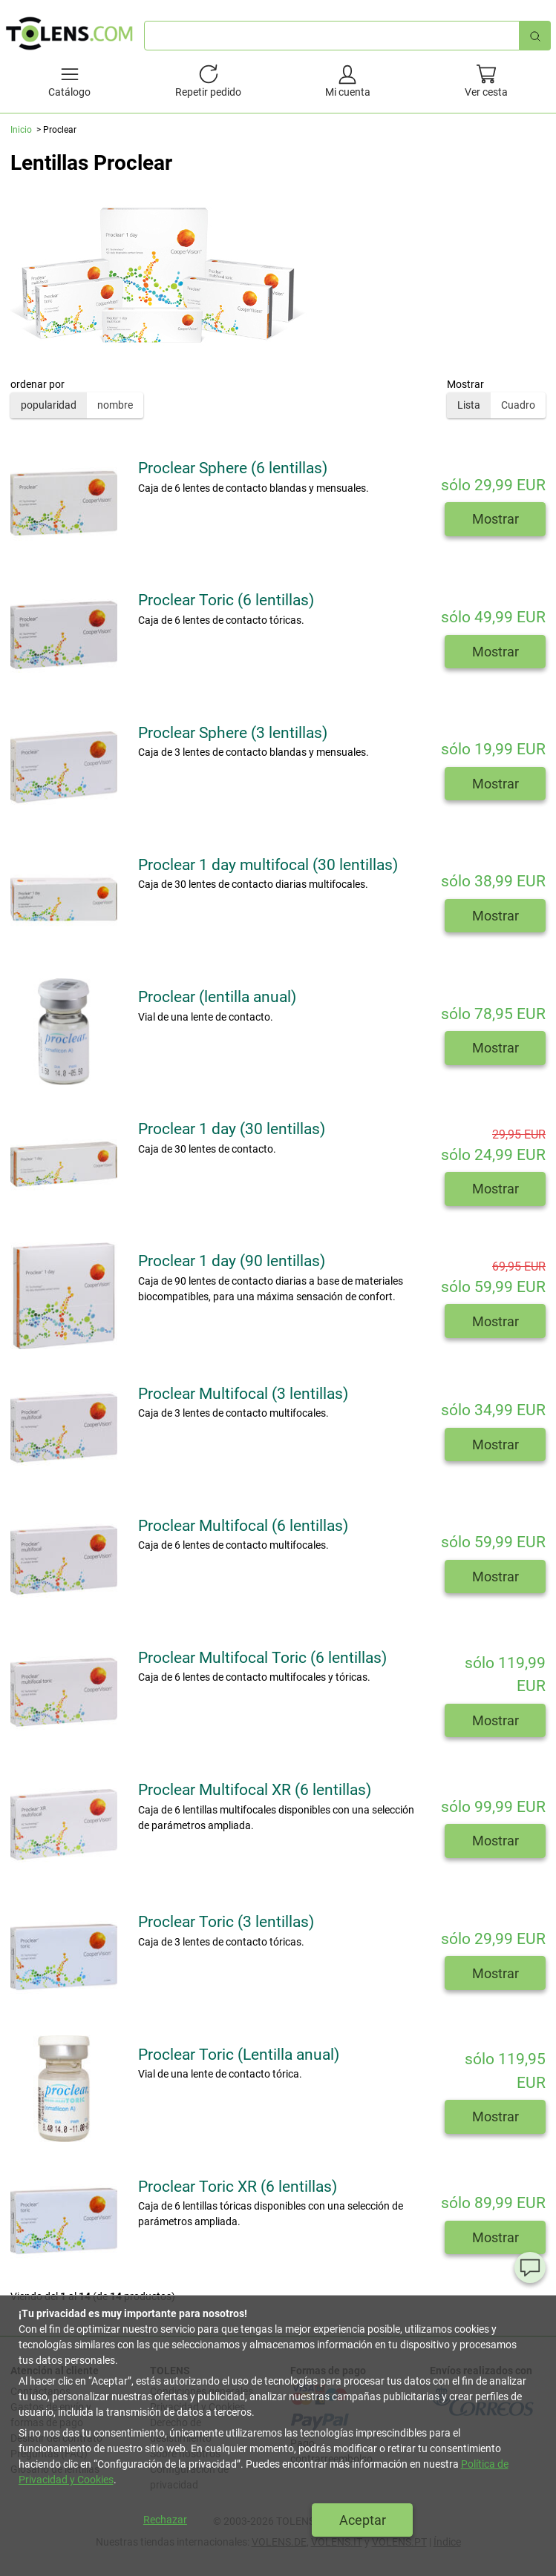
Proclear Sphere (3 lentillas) (232, 733)
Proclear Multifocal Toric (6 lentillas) (262, 1658)
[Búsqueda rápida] (535, 35)
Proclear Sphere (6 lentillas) (232, 468)
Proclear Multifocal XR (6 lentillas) (254, 1790)
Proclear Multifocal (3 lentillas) (243, 1394)
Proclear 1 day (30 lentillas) (231, 1129)
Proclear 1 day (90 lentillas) (231, 1261)
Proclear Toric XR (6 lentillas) (237, 2186)
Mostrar (495, 519)
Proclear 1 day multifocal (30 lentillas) (268, 865)
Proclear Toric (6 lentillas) (226, 600)
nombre (115, 405)
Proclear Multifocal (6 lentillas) (243, 1526)
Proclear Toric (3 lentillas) (226, 1922)
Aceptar (362, 2520)
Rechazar (165, 2520)
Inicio (21, 130)
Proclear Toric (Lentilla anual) (238, 2054)
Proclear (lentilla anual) (217, 997)
